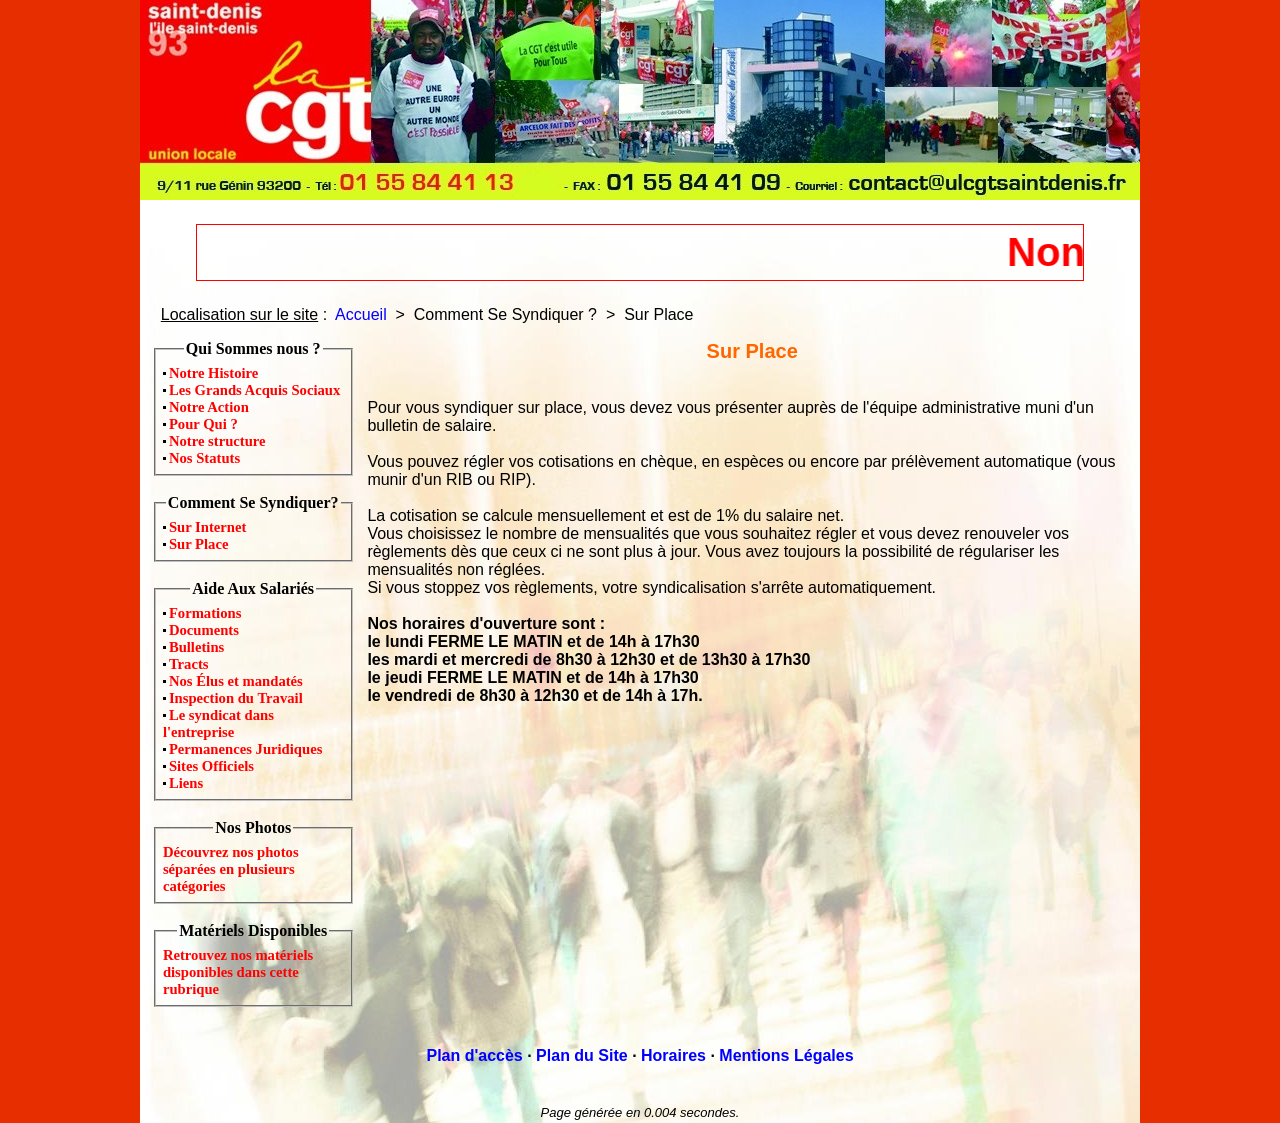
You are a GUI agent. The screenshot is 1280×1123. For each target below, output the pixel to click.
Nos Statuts (204, 458)
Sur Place (199, 544)
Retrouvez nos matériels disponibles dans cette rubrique (238, 972)
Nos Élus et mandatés (236, 681)
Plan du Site (582, 1055)
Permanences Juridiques (245, 749)
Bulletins (196, 647)
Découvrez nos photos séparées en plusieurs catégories (231, 869)
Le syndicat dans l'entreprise (218, 723)
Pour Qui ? (203, 424)
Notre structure (217, 441)
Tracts (189, 664)
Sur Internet (208, 527)
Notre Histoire (213, 373)
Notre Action (209, 407)
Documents (204, 630)
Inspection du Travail (236, 698)
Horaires (673, 1055)
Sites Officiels (211, 766)
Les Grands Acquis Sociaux (254, 390)
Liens (186, 783)
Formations (205, 613)
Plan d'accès (474, 1055)
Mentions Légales (786, 1055)
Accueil (361, 314)
